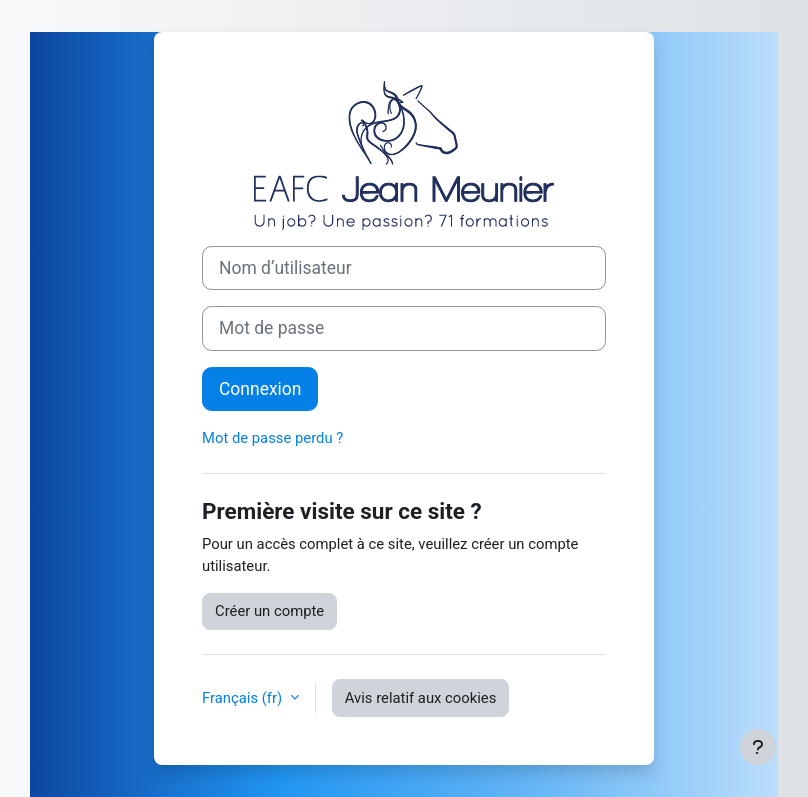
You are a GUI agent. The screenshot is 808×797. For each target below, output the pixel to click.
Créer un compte (269, 611)
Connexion (260, 389)
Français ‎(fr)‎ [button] (244, 698)
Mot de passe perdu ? (272, 438)
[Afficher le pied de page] (758, 747)
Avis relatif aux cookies (421, 698)
